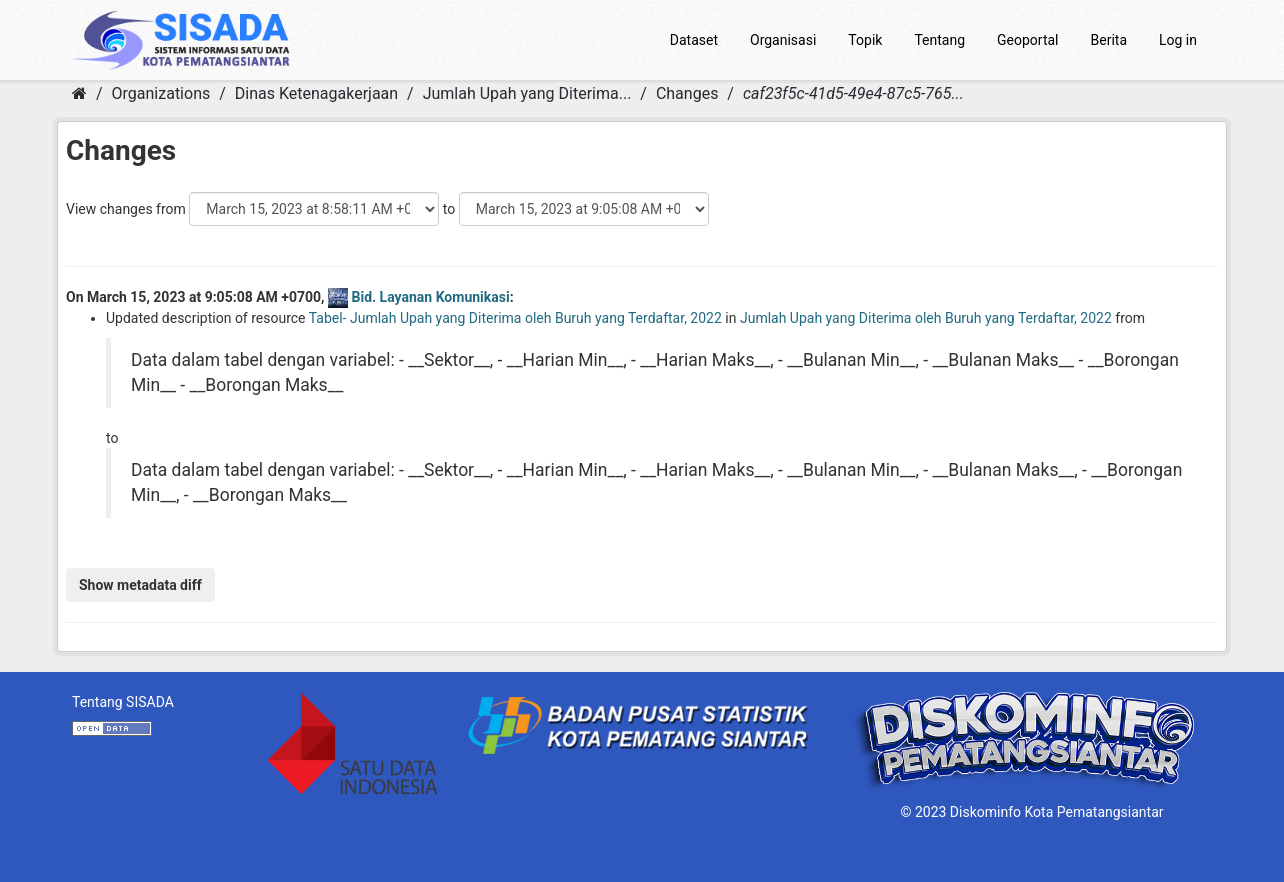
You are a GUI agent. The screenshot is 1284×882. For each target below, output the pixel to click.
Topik (865, 40)
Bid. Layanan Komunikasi (431, 297)
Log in (1178, 40)
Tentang (939, 40)
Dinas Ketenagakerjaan (316, 93)
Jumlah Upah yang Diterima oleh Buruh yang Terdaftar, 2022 (926, 318)
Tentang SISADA (123, 702)
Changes (687, 93)
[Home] (79, 93)
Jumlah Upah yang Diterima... (527, 93)
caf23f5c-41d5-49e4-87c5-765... (853, 93)
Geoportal (1027, 40)
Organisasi (783, 40)
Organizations (161, 93)
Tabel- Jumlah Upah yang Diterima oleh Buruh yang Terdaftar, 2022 (515, 318)
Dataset (694, 40)
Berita (1109, 40)
